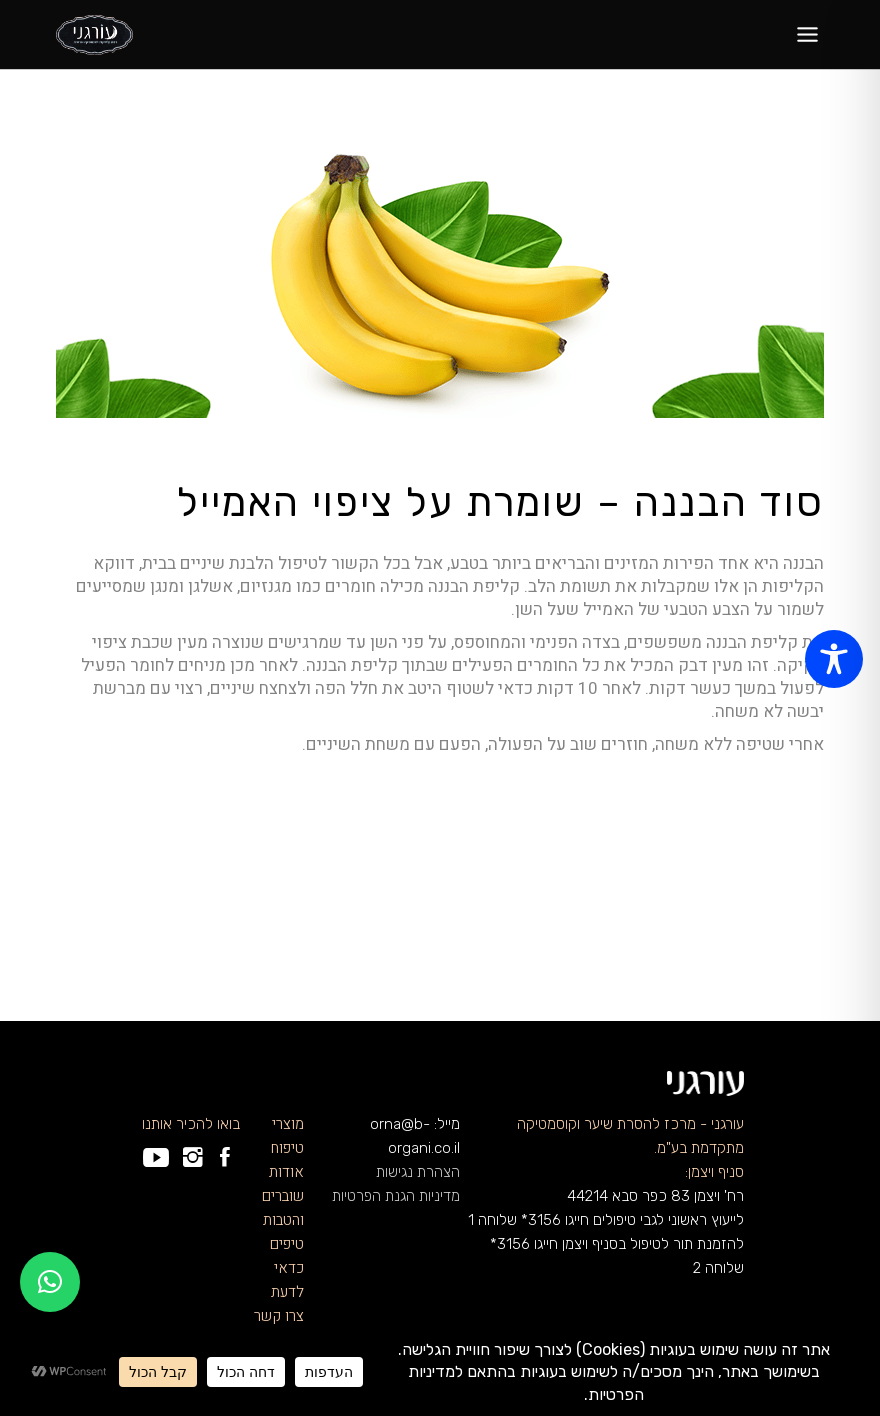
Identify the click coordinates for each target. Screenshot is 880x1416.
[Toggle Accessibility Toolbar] (834, 659)
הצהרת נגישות (418, 1172)
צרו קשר (279, 1316)
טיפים (287, 1244)
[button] (50, 1282)
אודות (286, 1172)
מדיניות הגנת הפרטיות (396, 1196)
